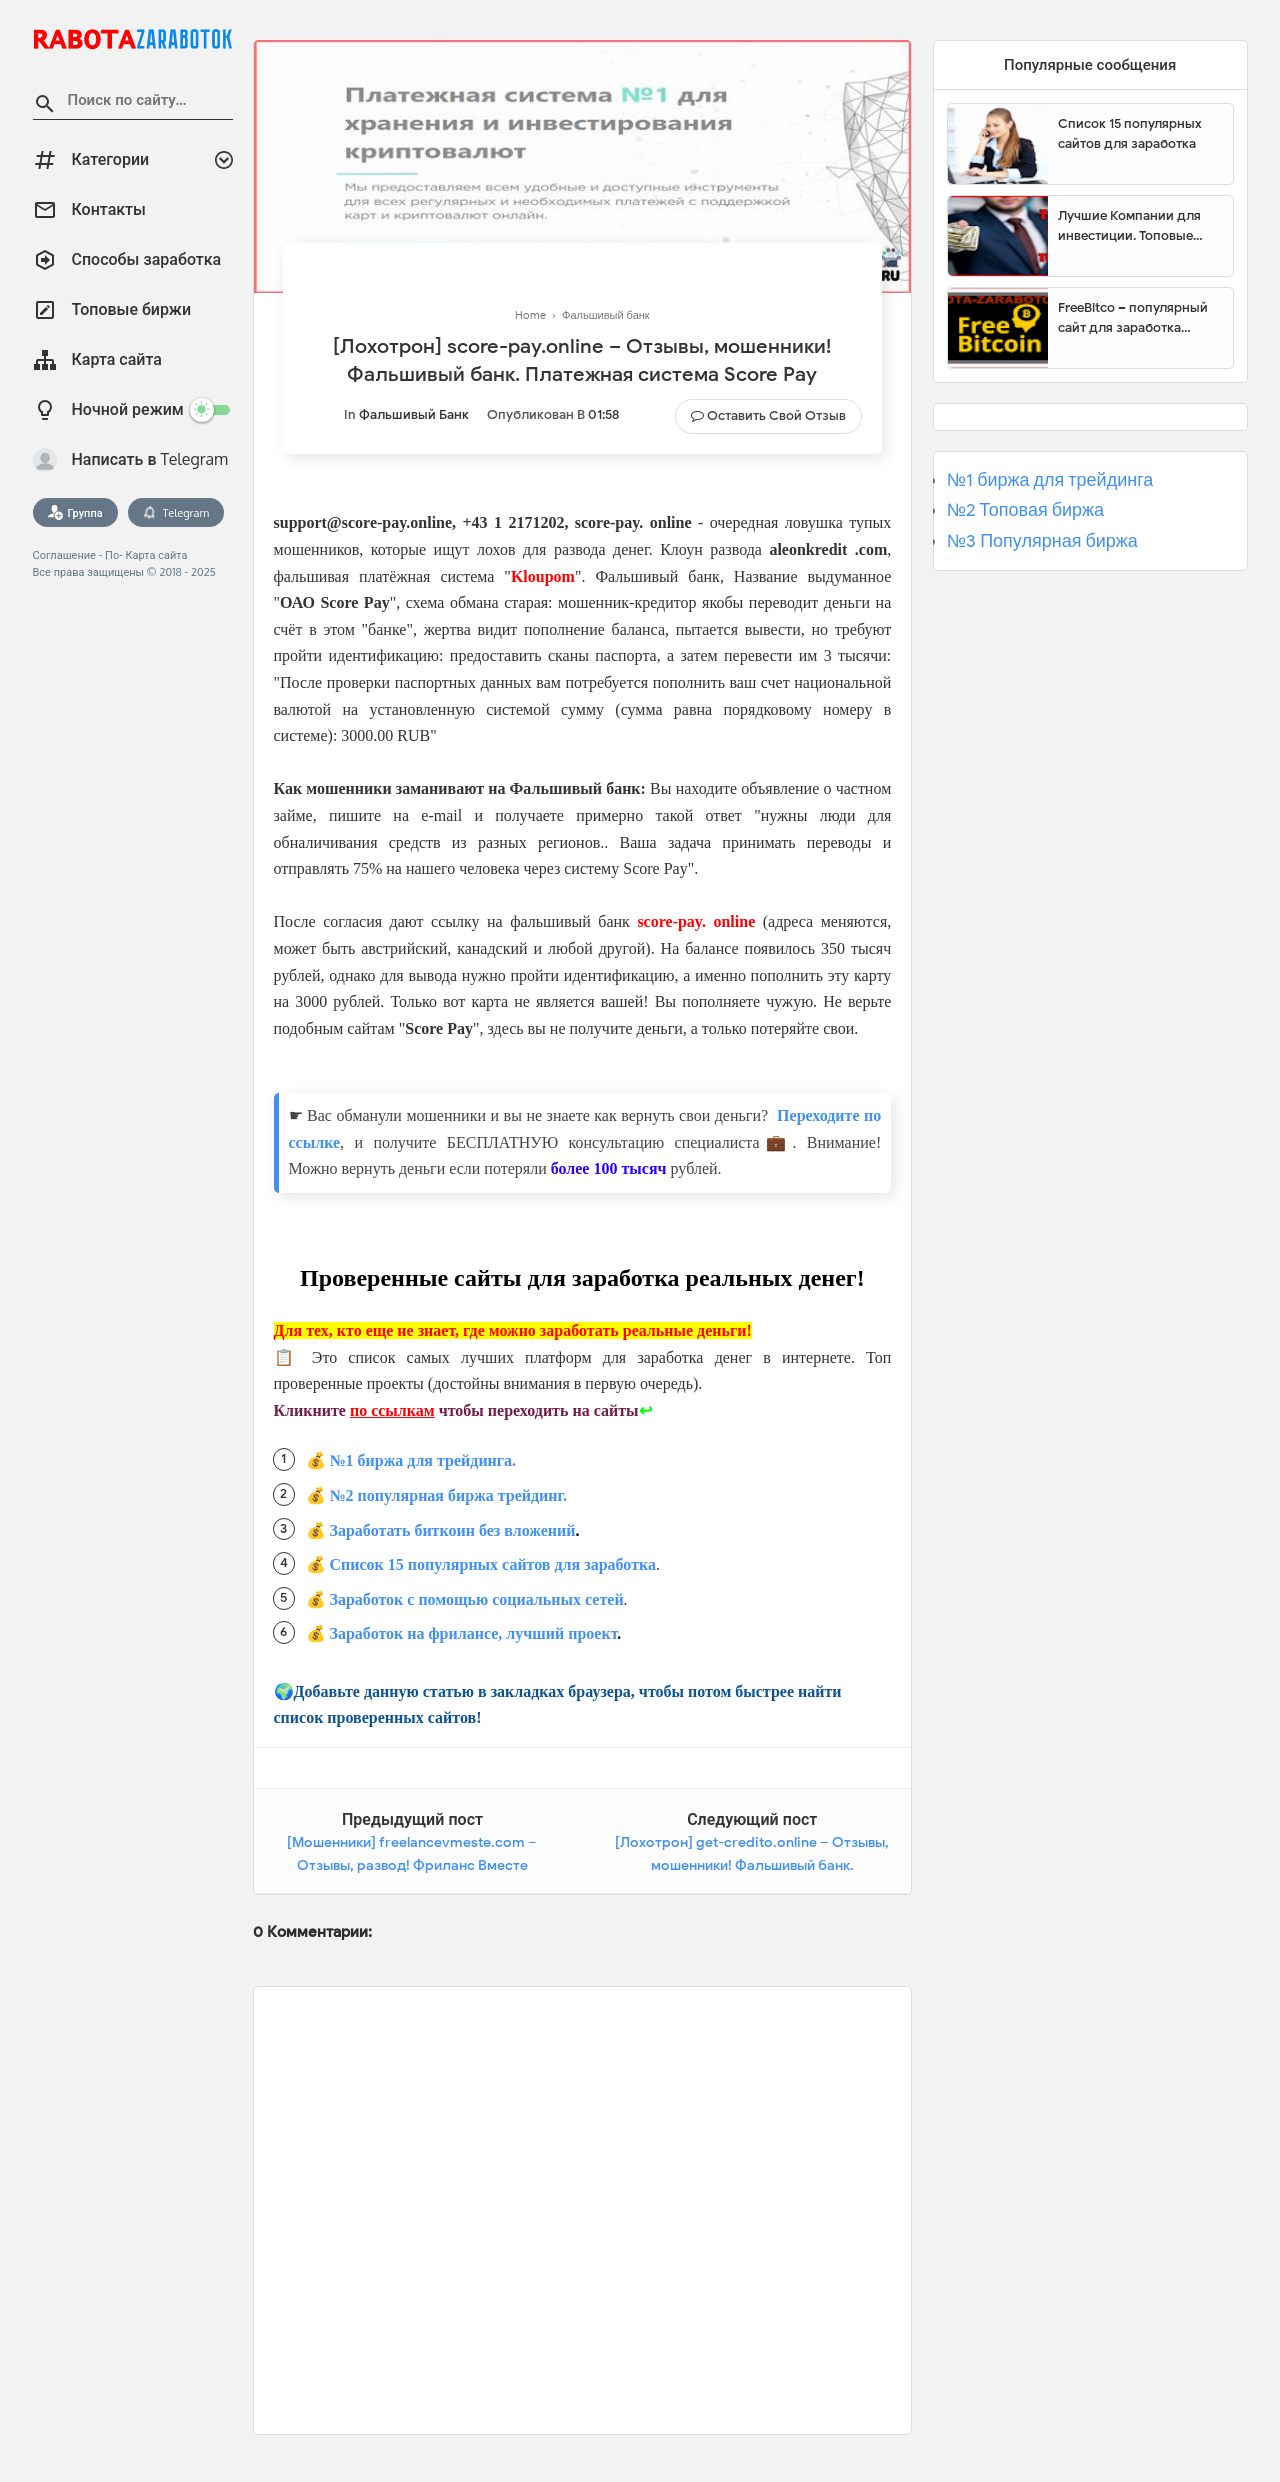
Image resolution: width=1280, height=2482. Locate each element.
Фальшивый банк (414, 414)
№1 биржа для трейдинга (1050, 480)
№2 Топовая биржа (1025, 510)
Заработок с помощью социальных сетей (477, 1599)
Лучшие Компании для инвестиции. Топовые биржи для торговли (1129, 226)
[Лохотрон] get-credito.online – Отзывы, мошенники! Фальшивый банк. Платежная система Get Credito (752, 1866)
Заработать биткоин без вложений (453, 1530)
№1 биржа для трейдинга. (423, 1460)
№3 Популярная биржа (1042, 541)
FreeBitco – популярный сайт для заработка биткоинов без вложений (1138, 318)
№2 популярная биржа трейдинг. (449, 1495)
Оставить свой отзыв (776, 415)
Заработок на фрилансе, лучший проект (474, 1633)
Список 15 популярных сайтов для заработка (493, 1564)
